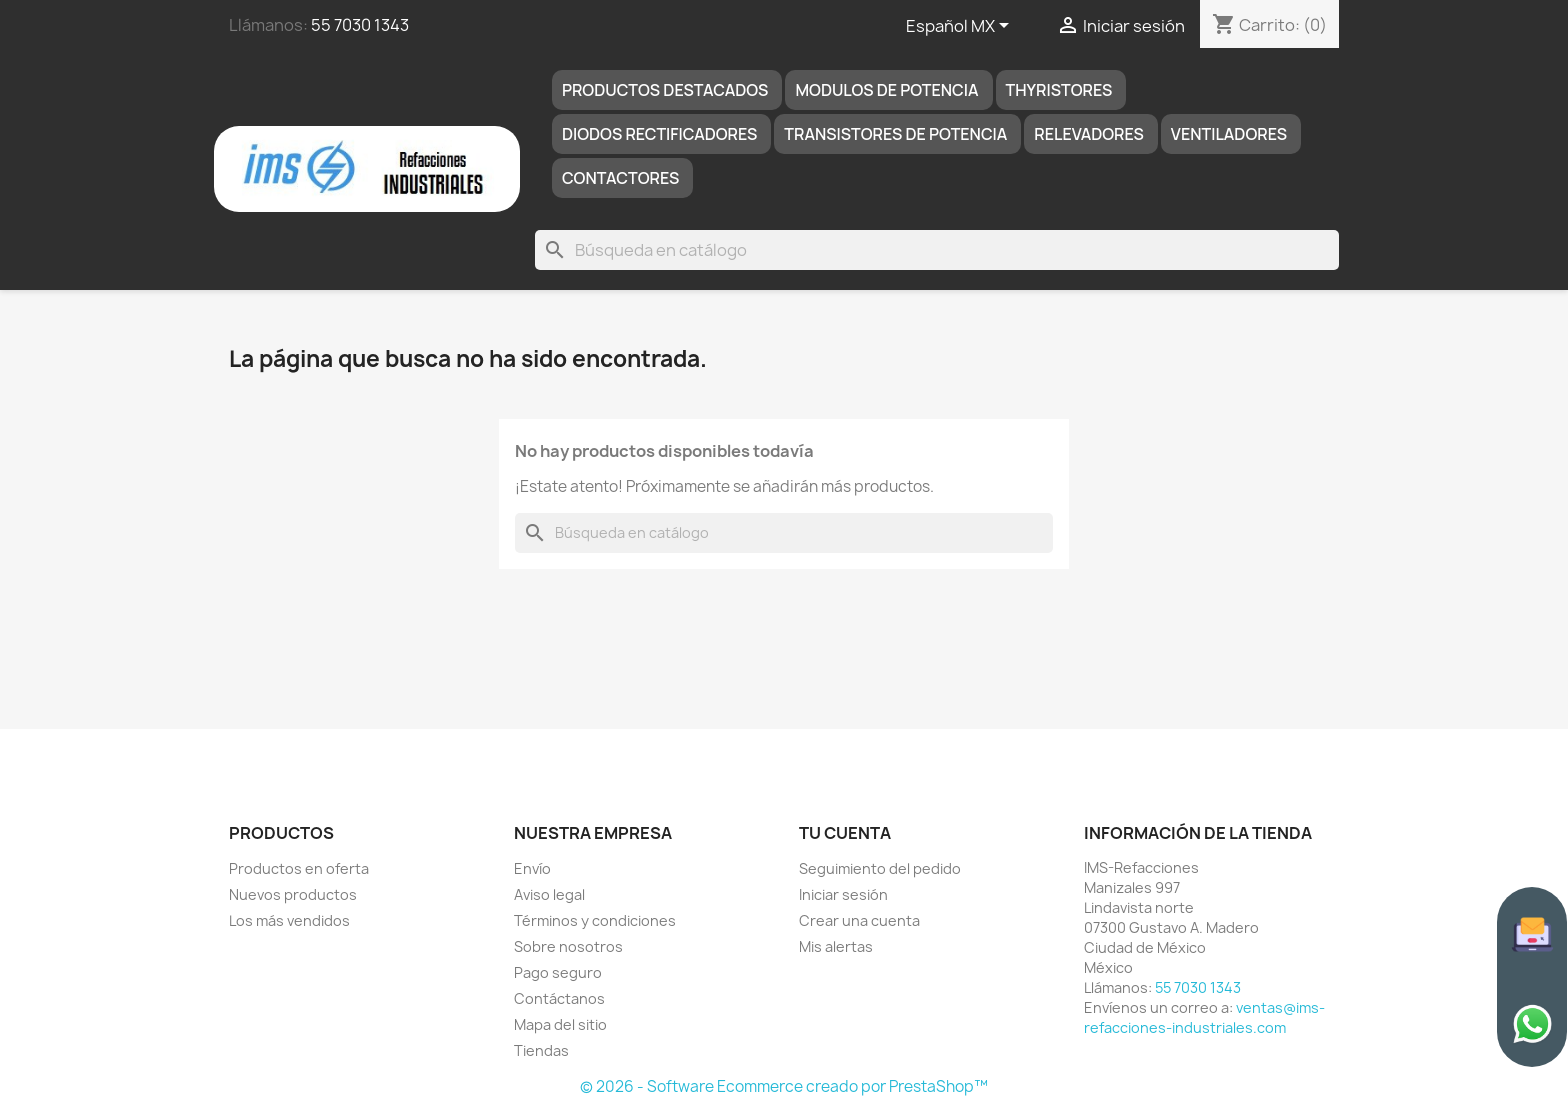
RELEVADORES (1089, 134)
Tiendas (541, 1050)
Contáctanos (559, 998)
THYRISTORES (1059, 90)
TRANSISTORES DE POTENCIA (895, 134)
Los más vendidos (289, 920)
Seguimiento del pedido (880, 868)
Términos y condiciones (595, 920)
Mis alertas (836, 946)
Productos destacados (665, 90)
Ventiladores (1229, 134)
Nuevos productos (293, 894)
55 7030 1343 (360, 25)
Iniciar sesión (843, 894)
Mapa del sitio (560, 1024)
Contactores (620, 178)
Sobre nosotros (568, 946)
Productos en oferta (299, 868)
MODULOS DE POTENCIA (886, 90)
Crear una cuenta (859, 920)
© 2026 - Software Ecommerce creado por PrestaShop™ (784, 1086)
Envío (532, 868)
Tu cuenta (845, 833)
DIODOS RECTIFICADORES (659, 134)
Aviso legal (549, 894)
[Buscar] (937, 250)
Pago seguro (558, 972)
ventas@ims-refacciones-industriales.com (1204, 1017)
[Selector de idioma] (961, 27)
